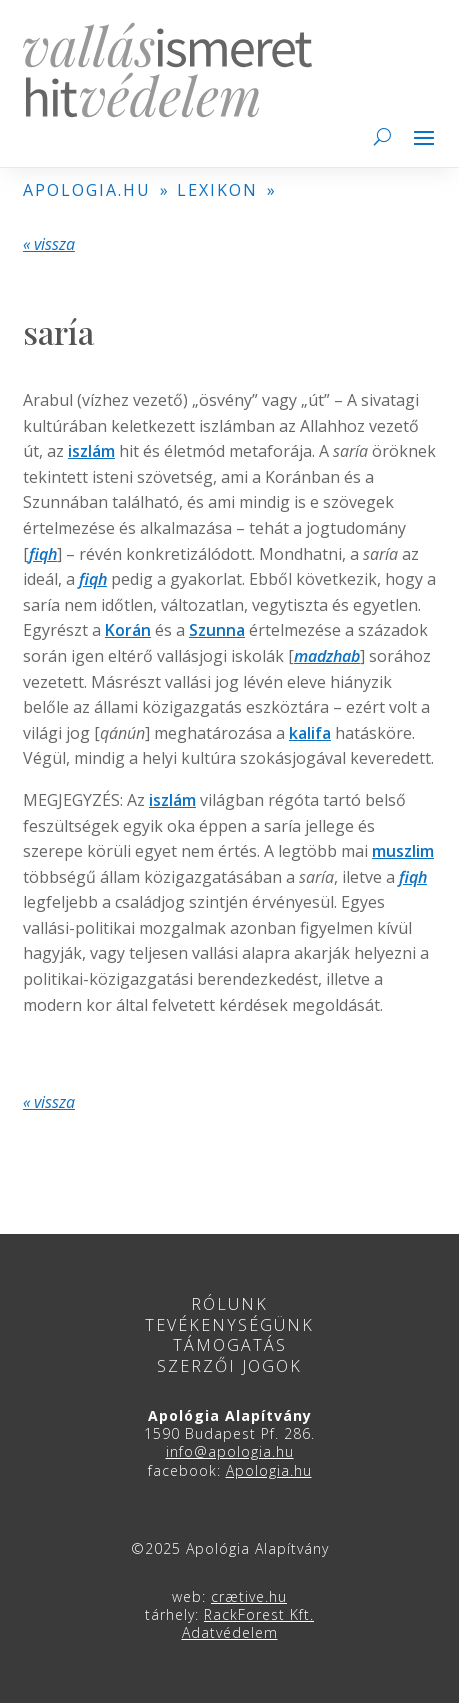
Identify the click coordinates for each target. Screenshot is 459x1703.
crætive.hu (249, 1596)
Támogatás (230, 1345)
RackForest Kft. (259, 1614)
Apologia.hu (269, 1470)
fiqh (43, 554)
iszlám (91, 451)
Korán (128, 630)
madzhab (327, 656)
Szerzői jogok (229, 1366)
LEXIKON (217, 190)
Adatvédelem (230, 1632)
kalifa (310, 733)
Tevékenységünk (229, 1325)
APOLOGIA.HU (87, 190)
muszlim (403, 851)
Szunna (217, 630)
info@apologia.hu (230, 1451)
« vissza (49, 244)
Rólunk (229, 1304)
